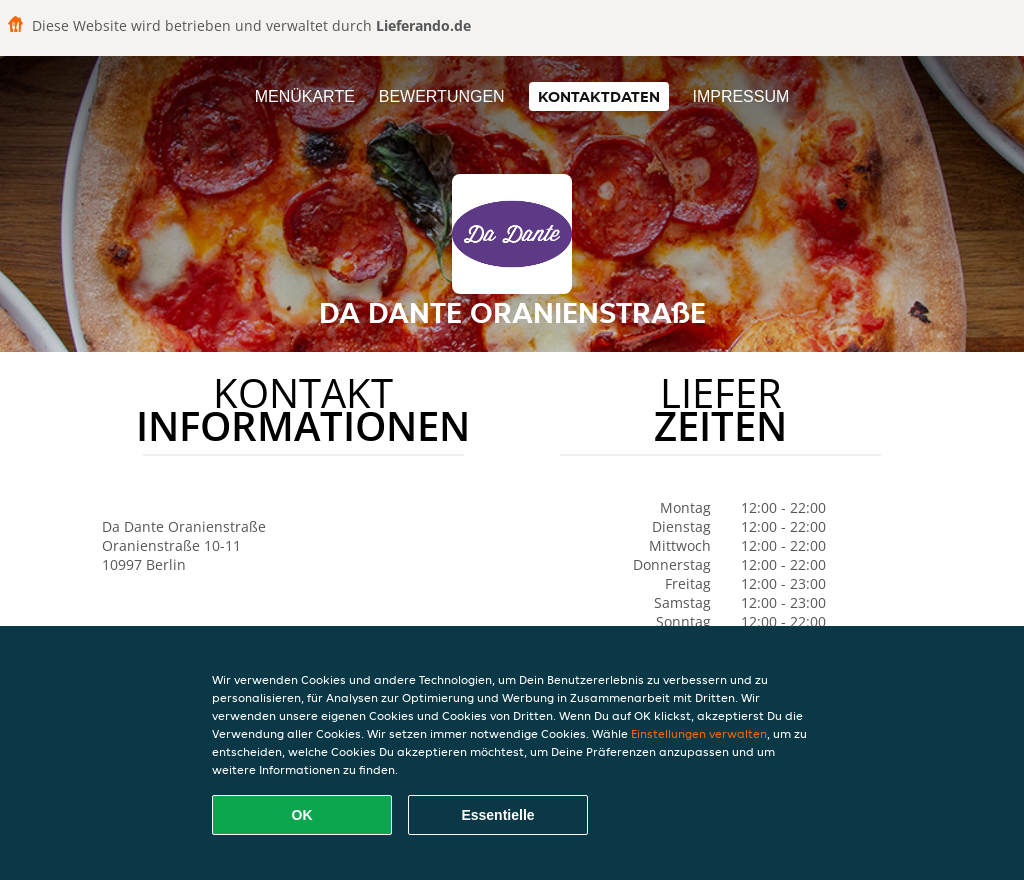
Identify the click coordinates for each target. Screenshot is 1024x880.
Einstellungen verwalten (699, 733)
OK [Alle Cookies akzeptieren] (302, 815)
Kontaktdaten (599, 96)
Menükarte (305, 96)
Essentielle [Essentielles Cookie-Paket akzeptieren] (497, 815)
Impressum (740, 96)
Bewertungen (442, 96)
